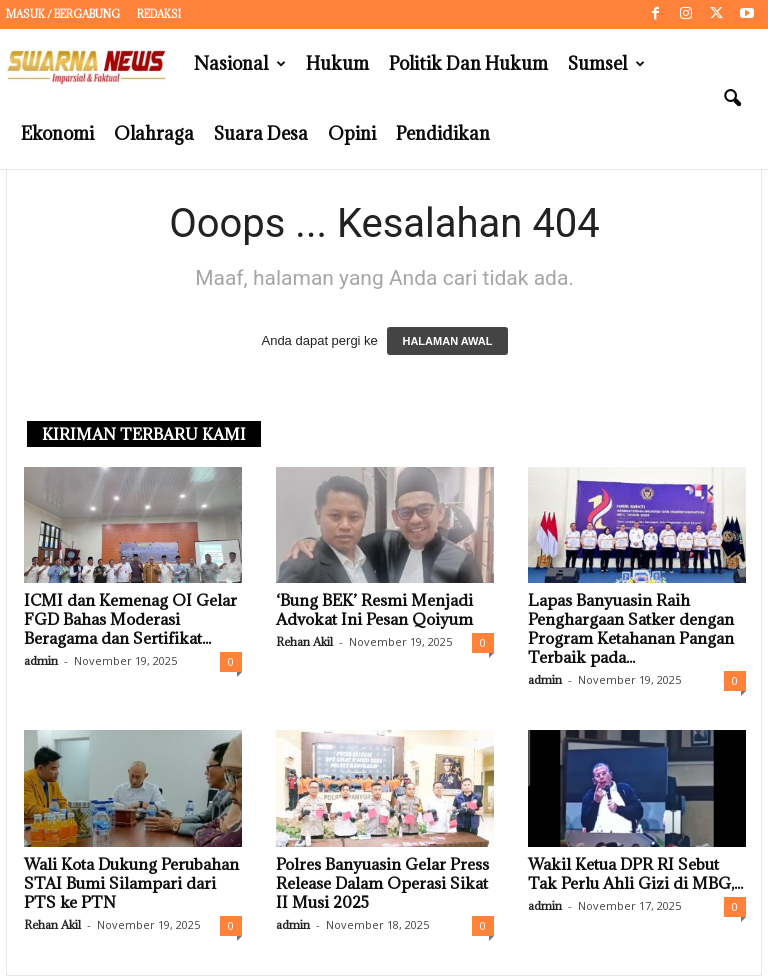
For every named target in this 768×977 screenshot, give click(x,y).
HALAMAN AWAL (447, 342)
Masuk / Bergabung (63, 14)
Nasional (240, 64)
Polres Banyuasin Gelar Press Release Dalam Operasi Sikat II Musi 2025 (382, 884)
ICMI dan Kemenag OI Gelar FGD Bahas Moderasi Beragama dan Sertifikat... (130, 620)
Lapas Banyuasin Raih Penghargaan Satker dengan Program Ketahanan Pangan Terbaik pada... (631, 629)
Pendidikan (443, 133)
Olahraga (154, 133)
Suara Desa (261, 133)
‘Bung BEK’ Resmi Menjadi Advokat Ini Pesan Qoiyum (374, 610)
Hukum (337, 63)
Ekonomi (57, 133)
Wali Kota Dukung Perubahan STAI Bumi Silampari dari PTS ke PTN (131, 884)
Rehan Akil (304, 642)
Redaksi (159, 14)
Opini (352, 133)
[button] (732, 99)
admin (41, 661)
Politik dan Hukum (468, 63)
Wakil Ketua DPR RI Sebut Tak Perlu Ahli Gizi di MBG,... (635, 874)
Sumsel (606, 64)
